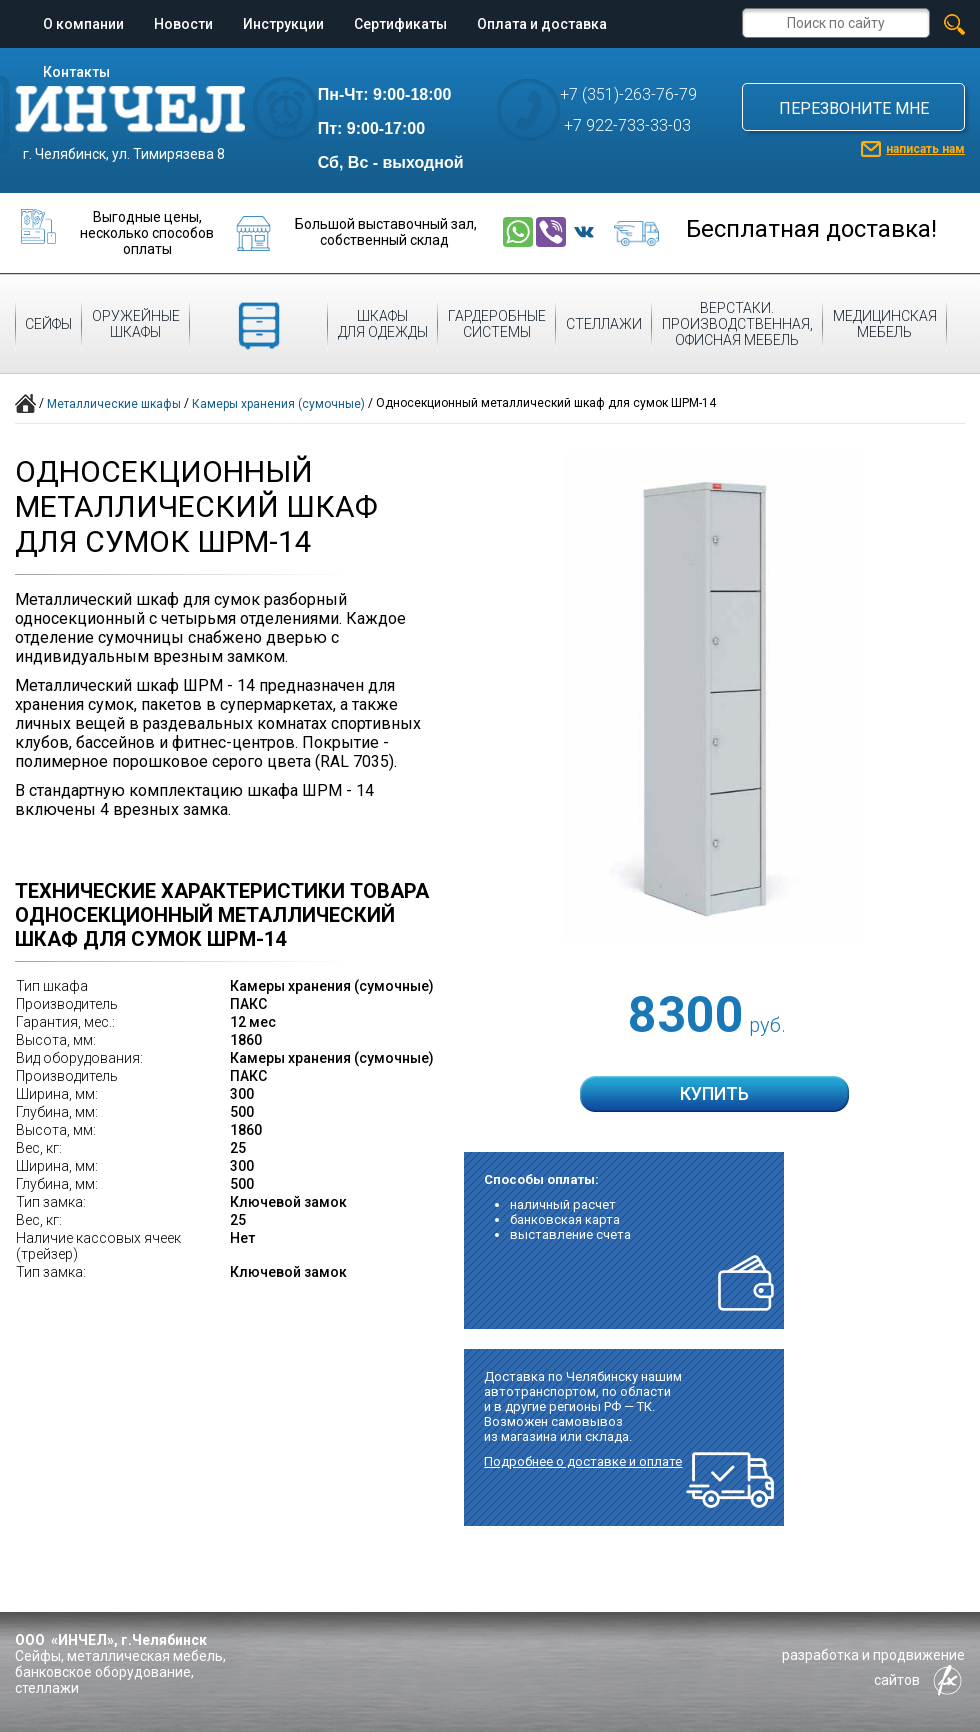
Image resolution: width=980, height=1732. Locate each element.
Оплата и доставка (542, 24)
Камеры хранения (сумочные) (278, 404)
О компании (83, 24)
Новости (183, 24)
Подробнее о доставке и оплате (583, 1461)
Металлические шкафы (114, 404)
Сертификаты (400, 24)
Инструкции (283, 24)
